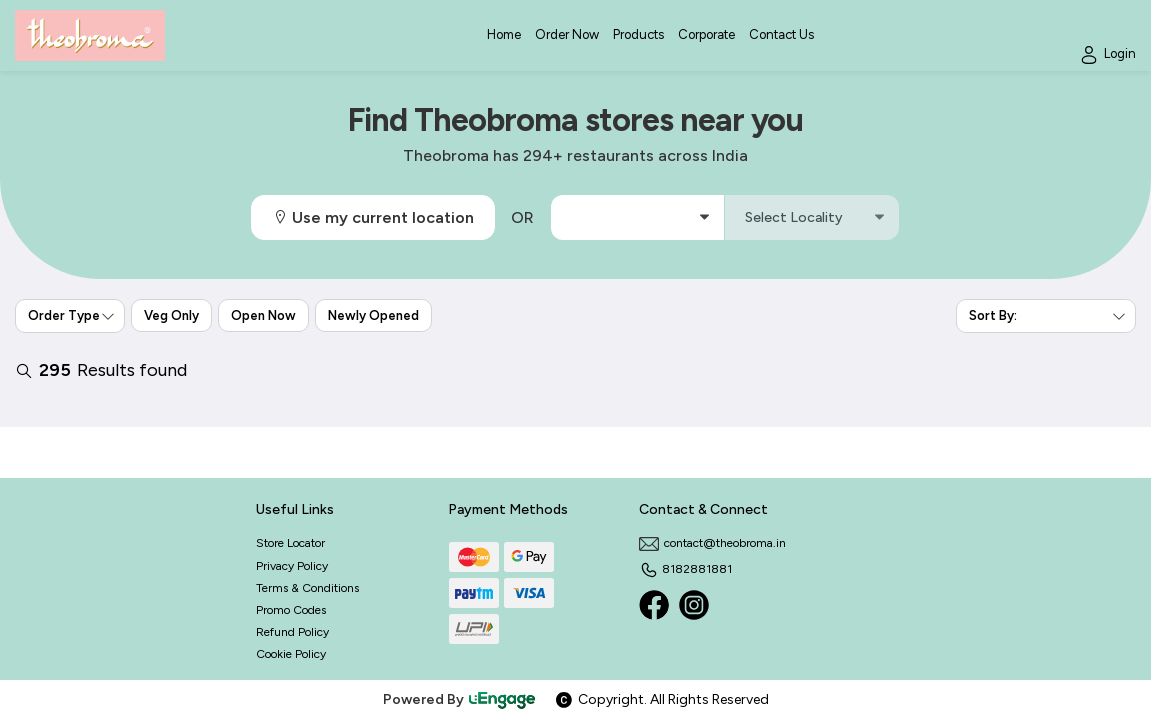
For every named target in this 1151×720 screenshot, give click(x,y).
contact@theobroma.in (712, 543)
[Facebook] (654, 605)
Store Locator (290, 543)
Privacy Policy (292, 566)
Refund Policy (292, 632)
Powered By (460, 699)
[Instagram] (694, 605)
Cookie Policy (291, 654)
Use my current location (373, 217)
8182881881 (685, 569)
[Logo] (90, 35)
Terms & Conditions (307, 588)
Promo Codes (291, 610)
